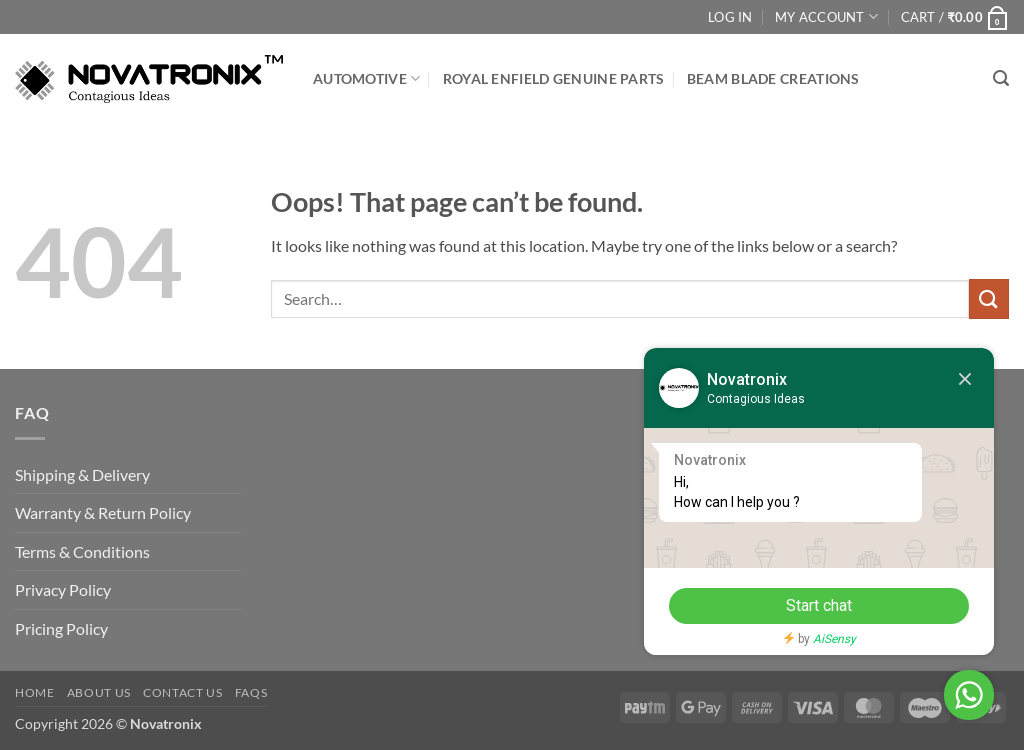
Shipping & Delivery (82, 474)
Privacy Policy (63, 589)
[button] (955, 17)
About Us (99, 692)
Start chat (819, 605)
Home (34, 692)
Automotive (366, 78)
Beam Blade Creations (773, 78)
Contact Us (182, 692)
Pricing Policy (61, 628)
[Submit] (989, 298)
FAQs (251, 692)
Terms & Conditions (82, 551)
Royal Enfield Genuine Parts (554, 78)
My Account (826, 16)
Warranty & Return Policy (103, 512)
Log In (730, 17)
